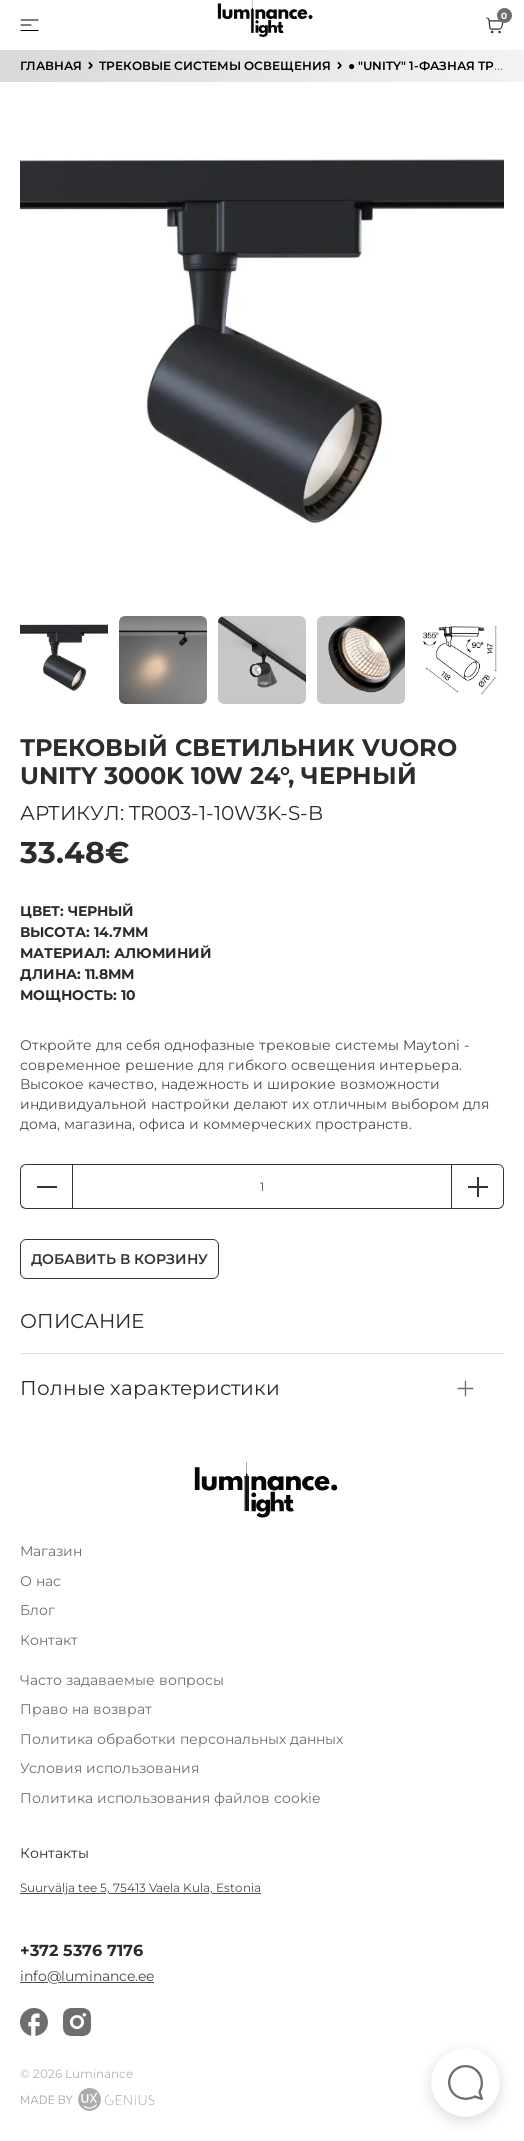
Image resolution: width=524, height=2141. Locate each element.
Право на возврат (86, 1709)
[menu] (29, 25)
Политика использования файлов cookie (170, 1798)
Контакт (49, 1640)
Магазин (51, 1551)
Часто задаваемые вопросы (122, 1680)
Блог (37, 1610)
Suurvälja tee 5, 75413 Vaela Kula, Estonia (140, 1887)
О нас (40, 1581)
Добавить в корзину (119, 1259)
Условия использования (109, 1768)
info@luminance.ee (87, 1976)
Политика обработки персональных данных (181, 1739)
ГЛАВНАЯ (51, 65)
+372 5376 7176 (81, 1951)
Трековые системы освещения (215, 65)
